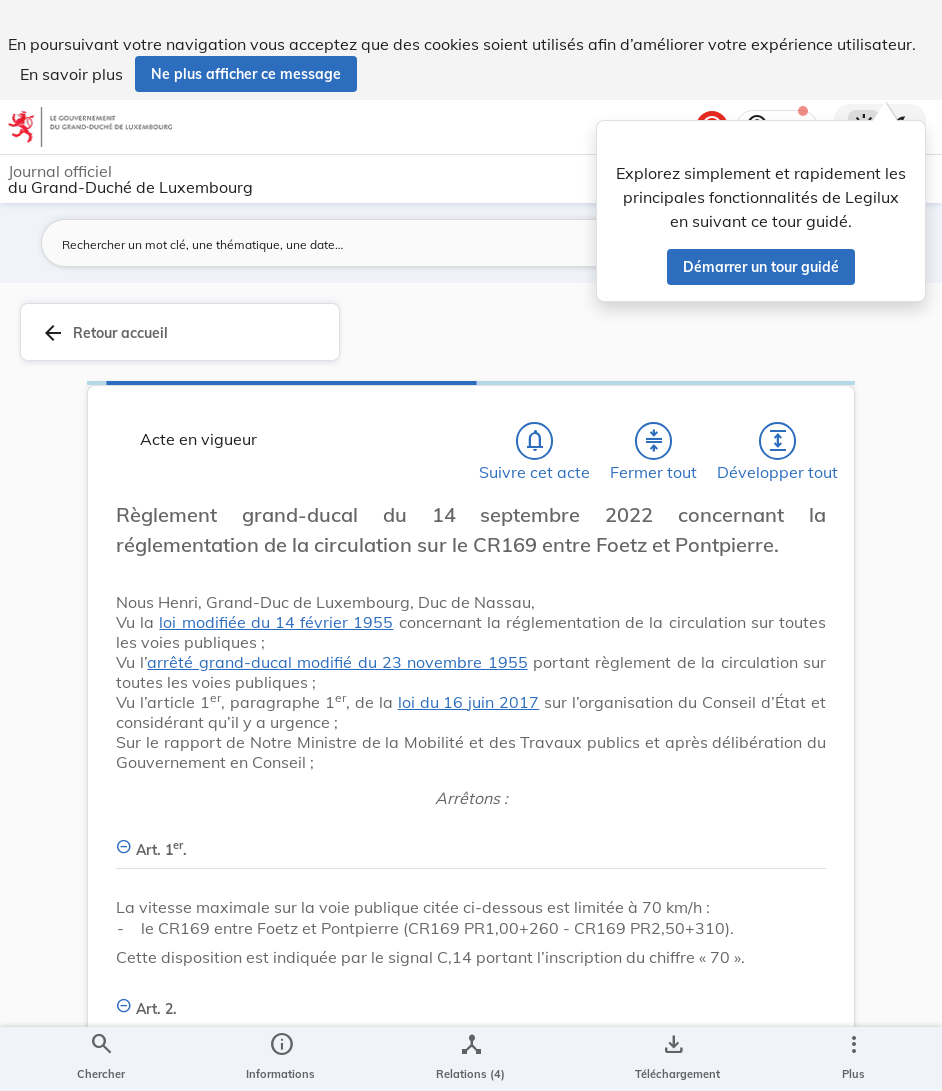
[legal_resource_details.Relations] (470, 1059)
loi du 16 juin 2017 (469, 702)
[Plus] (853, 1059)
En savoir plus (71, 74)
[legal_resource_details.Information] (280, 1059)
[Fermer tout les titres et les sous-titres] (654, 441)
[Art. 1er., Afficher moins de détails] (471, 838)
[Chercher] (101, 1059)
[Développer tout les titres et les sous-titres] (778, 441)
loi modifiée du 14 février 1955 (276, 622)
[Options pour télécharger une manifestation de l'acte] (673, 1059)
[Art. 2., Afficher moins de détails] (471, 997)
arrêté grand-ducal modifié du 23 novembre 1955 (337, 662)
